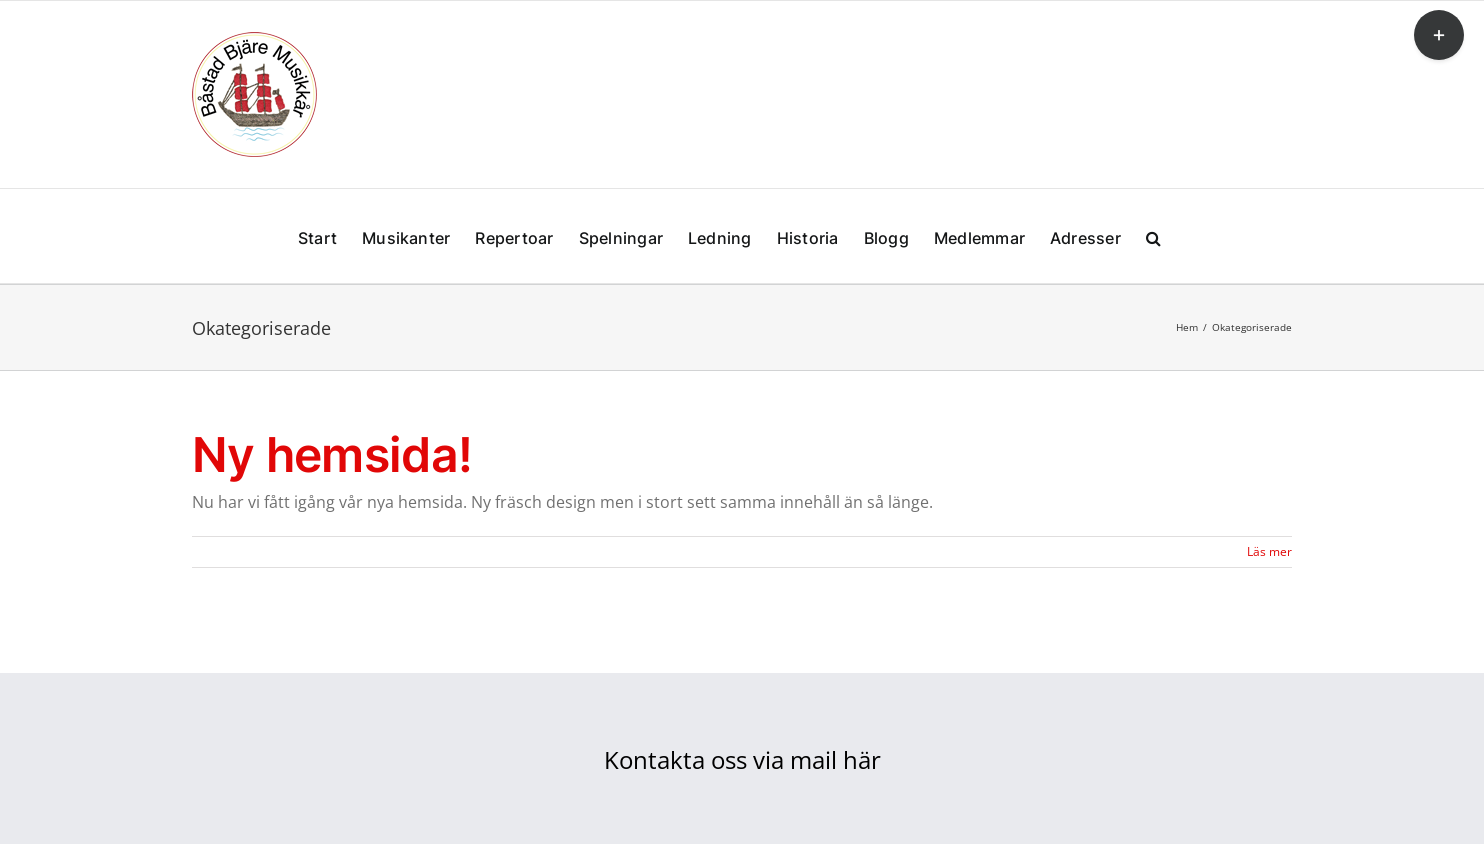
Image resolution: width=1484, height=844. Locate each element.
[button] (1153, 236)
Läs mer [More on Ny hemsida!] (1269, 551)
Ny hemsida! (332, 454)
